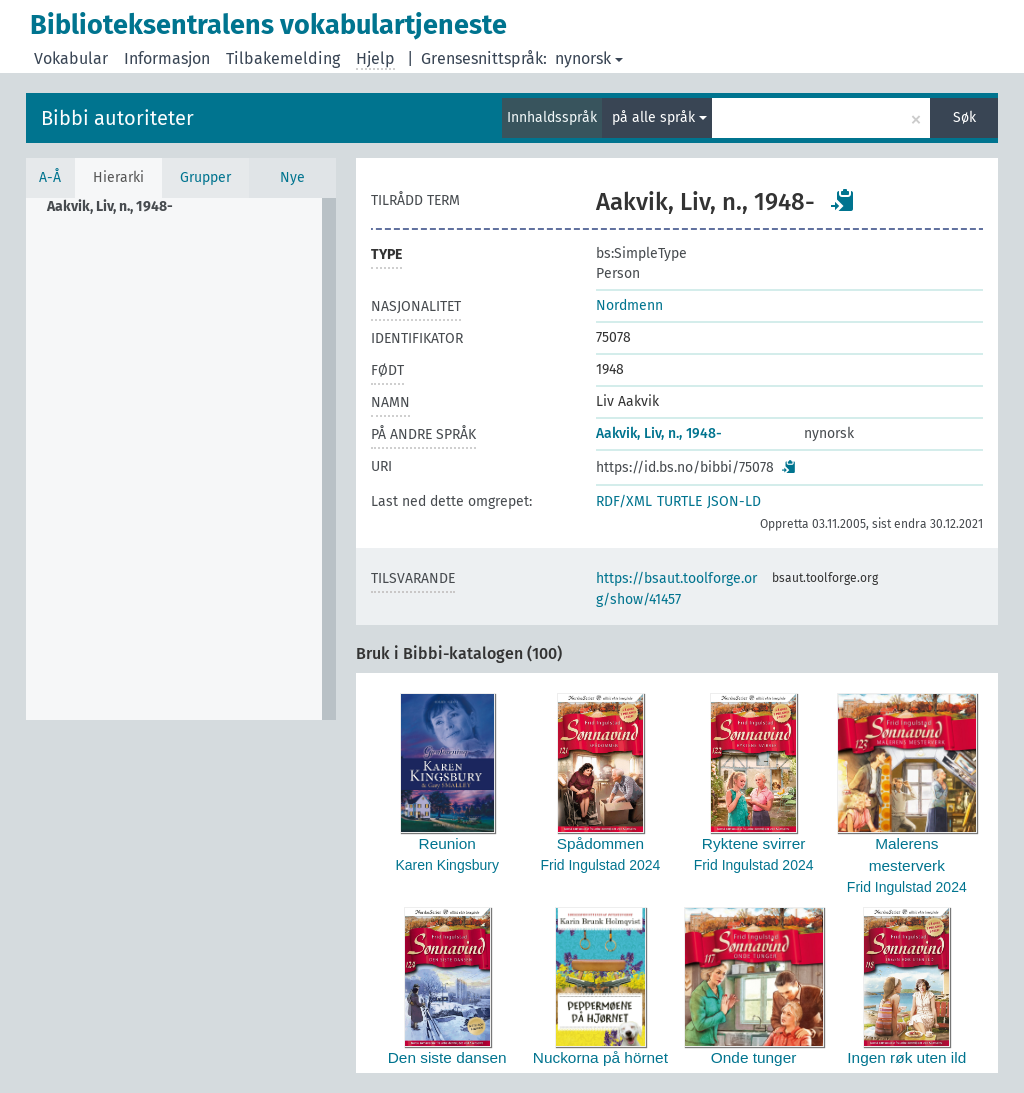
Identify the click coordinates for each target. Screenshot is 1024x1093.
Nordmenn (629, 305)
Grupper (205, 177)
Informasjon (167, 58)
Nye (292, 177)
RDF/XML (624, 501)
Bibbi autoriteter (117, 118)
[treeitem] (118, 207)
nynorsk (589, 58)
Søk (964, 117)
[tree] (181, 459)
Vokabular (71, 58)
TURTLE (679, 501)
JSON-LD (734, 501)
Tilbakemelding (283, 58)
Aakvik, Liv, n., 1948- (659, 433)
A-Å (50, 177)
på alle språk (659, 117)
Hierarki (118, 177)
